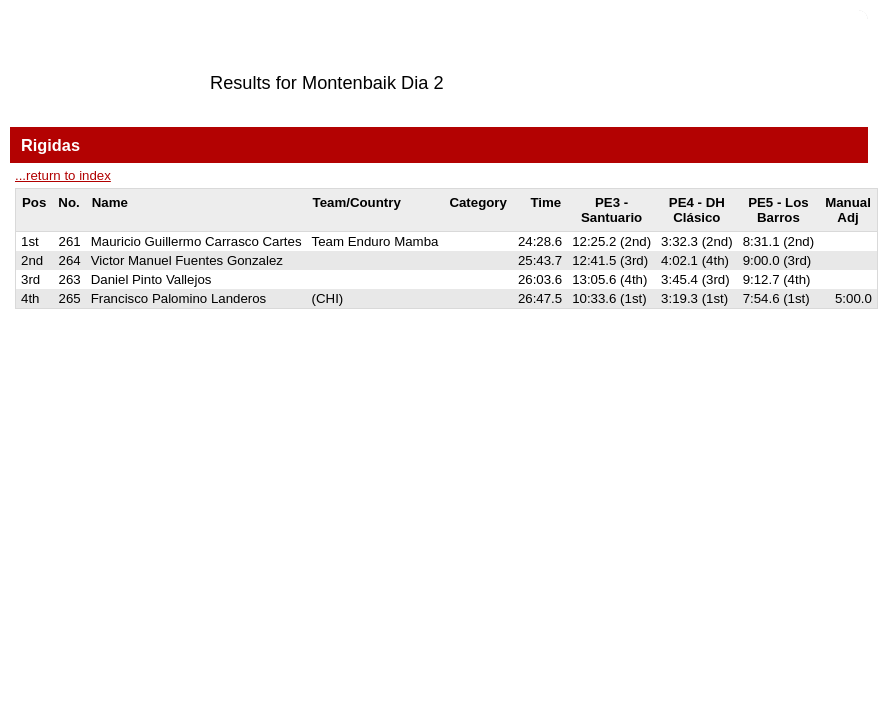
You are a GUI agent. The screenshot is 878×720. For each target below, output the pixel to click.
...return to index (63, 175)
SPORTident (188, 345)
